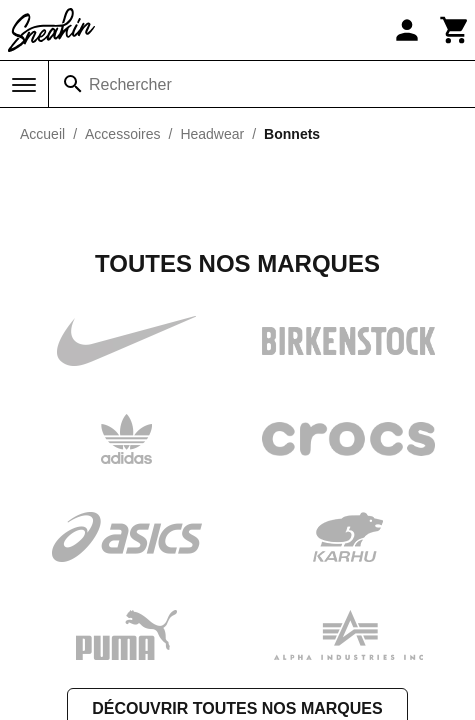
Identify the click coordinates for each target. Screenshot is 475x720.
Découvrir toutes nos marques (237, 508)
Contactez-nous (238, 706)
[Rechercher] (73, 84)
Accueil (42, 134)
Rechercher (130, 84)
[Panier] (455, 30)
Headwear (212, 134)
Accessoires (122, 134)
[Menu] (24, 85)
